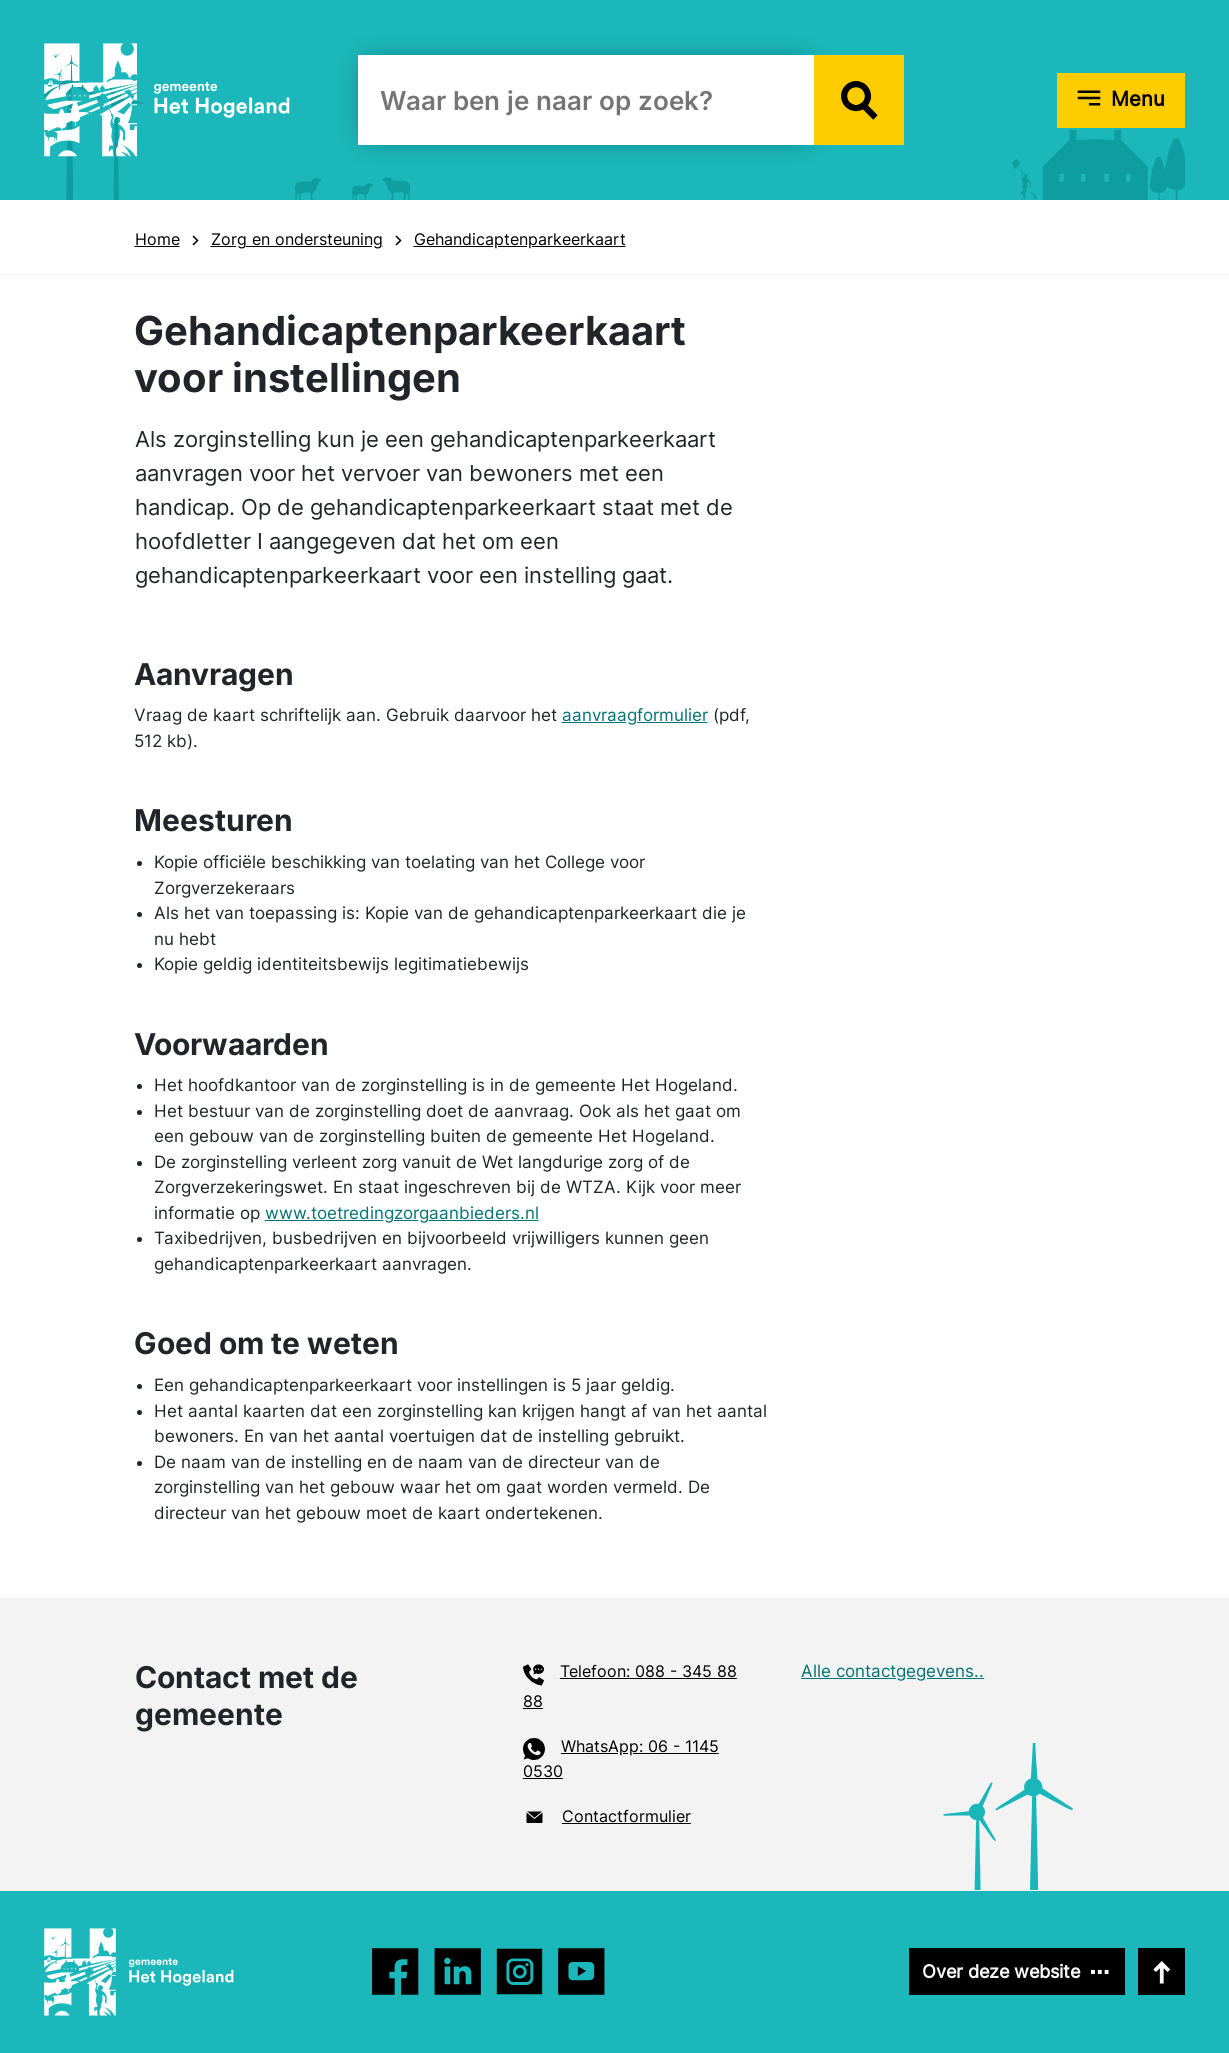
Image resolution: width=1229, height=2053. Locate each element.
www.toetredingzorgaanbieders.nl (402, 1213)
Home (157, 239)
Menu (1138, 99)
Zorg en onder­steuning (297, 239)
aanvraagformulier (635, 715)
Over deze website (1001, 1971)
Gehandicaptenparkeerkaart (520, 239)
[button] (859, 100)
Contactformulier (626, 1816)
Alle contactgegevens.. (892, 1671)
